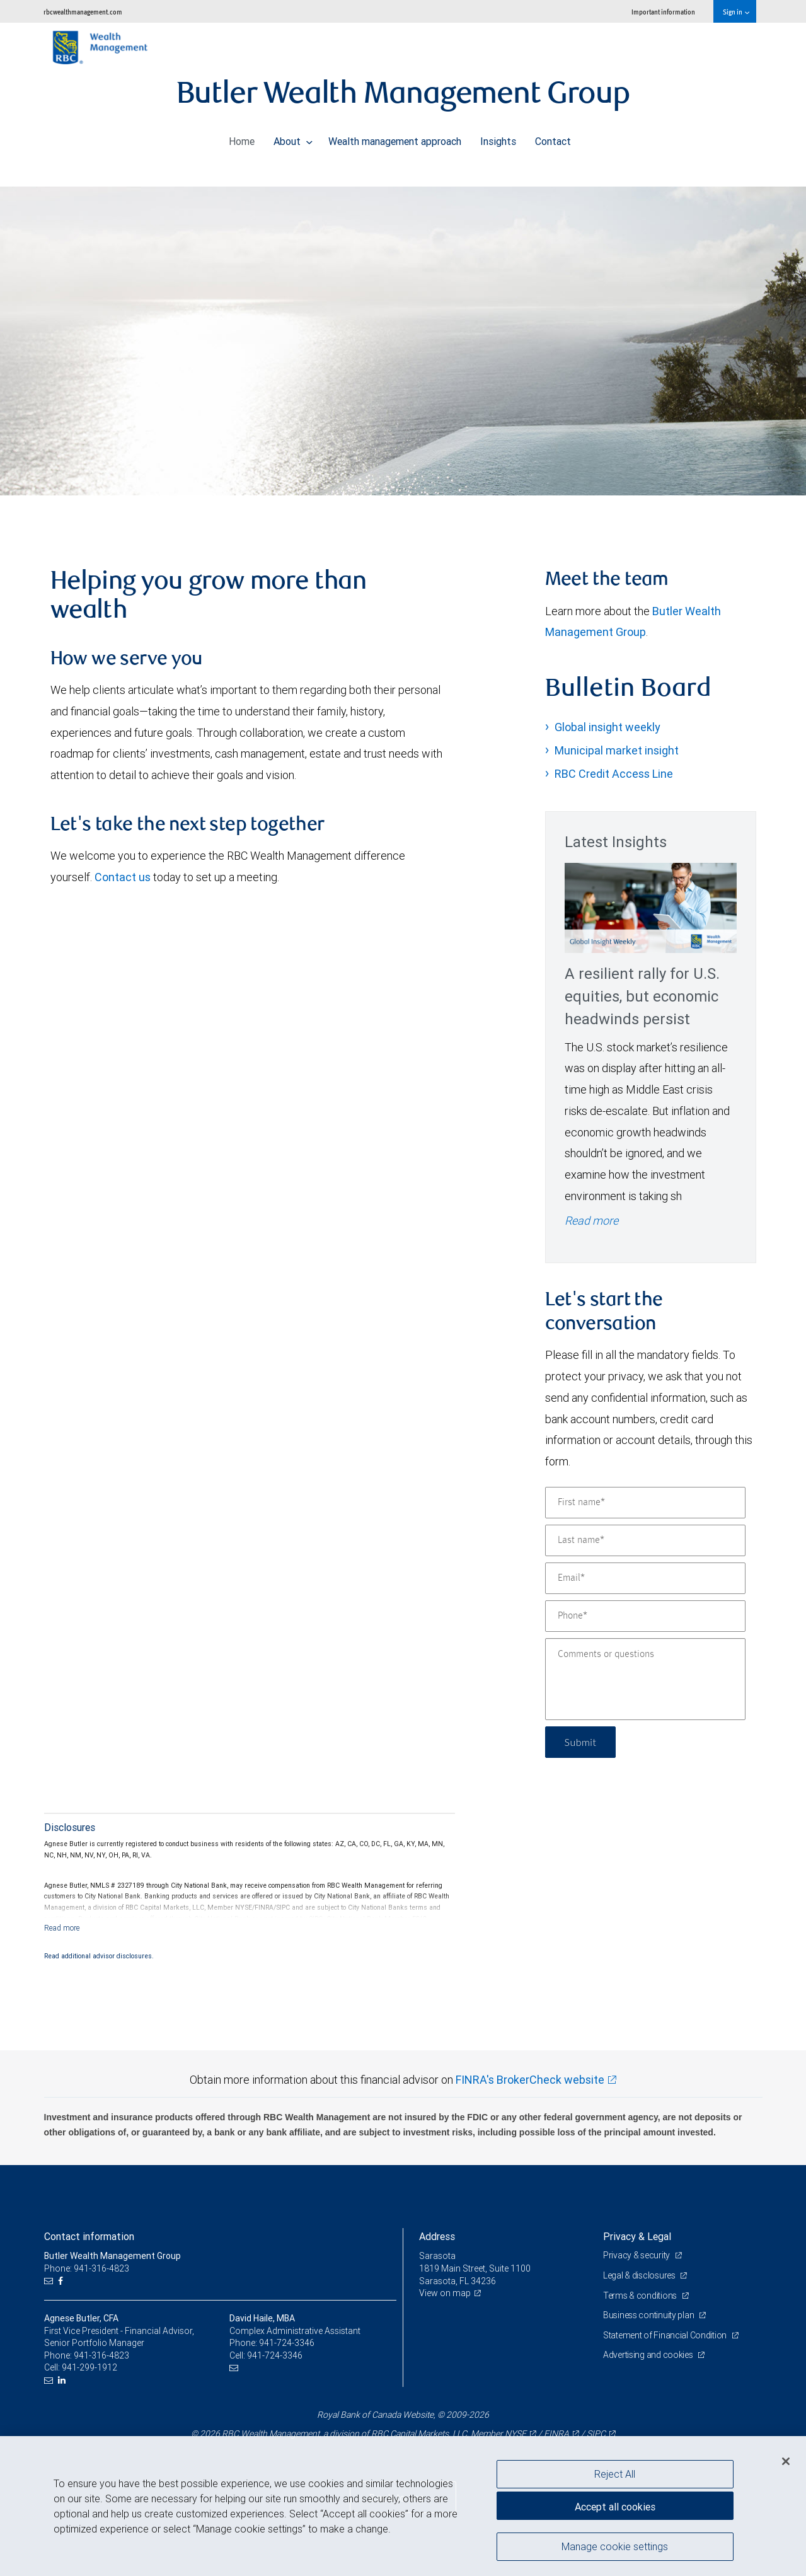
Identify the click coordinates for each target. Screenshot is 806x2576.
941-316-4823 (101, 2355)
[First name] (645, 1502)
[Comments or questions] (645, 1679)
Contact (553, 138)
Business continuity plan (649, 2315)
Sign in (736, 12)
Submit (581, 1742)
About (293, 138)
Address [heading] (437, 2236)
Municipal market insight (617, 750)
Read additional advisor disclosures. (99, 1955)
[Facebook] (62, 2281)
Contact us (123, 877)
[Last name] (645, 1540)
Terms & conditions (641, 2295)
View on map (445, 2293)
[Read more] (62, 1927)
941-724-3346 (286, 2342)
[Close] (786, 2461)
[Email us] (50, 2281)
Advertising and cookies (648, 2354)
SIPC (596, 2433)
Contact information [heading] (89, 2236)
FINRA (556, 2433)
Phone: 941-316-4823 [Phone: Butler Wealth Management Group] (86, 2268)
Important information (663, 12)
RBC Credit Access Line (614, 773)
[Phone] (645, 1616)
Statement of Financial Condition (665, 2335)
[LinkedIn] (63, 2380)
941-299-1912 (89, 2367)
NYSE (515, 2433)
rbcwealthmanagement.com (82, 12)
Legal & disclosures (640, 2275)
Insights (498, 138)
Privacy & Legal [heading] (637, 2236)
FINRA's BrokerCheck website (530, 2079)
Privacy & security (637, 2255)
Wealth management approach (394, 138)
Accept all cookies (615, 2506)
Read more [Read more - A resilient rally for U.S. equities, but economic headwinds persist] (591, 1220)
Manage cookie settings (614, 2546)
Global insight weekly (607, 727)
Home (242, 138)
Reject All (614, 2474)
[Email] (645, 1578)
